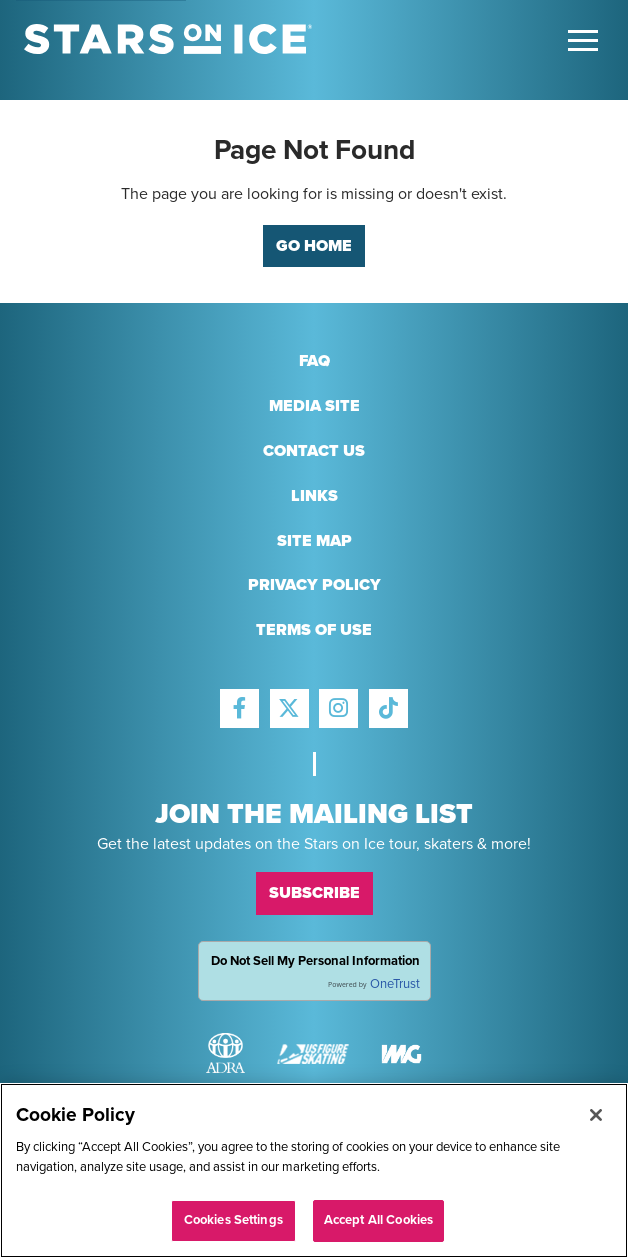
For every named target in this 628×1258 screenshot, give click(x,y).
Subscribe (314, 893)
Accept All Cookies (378, 1220)
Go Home (314, 246)
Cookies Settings (233, 1220)
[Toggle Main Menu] (583, 40)
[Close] (596, 1115)
